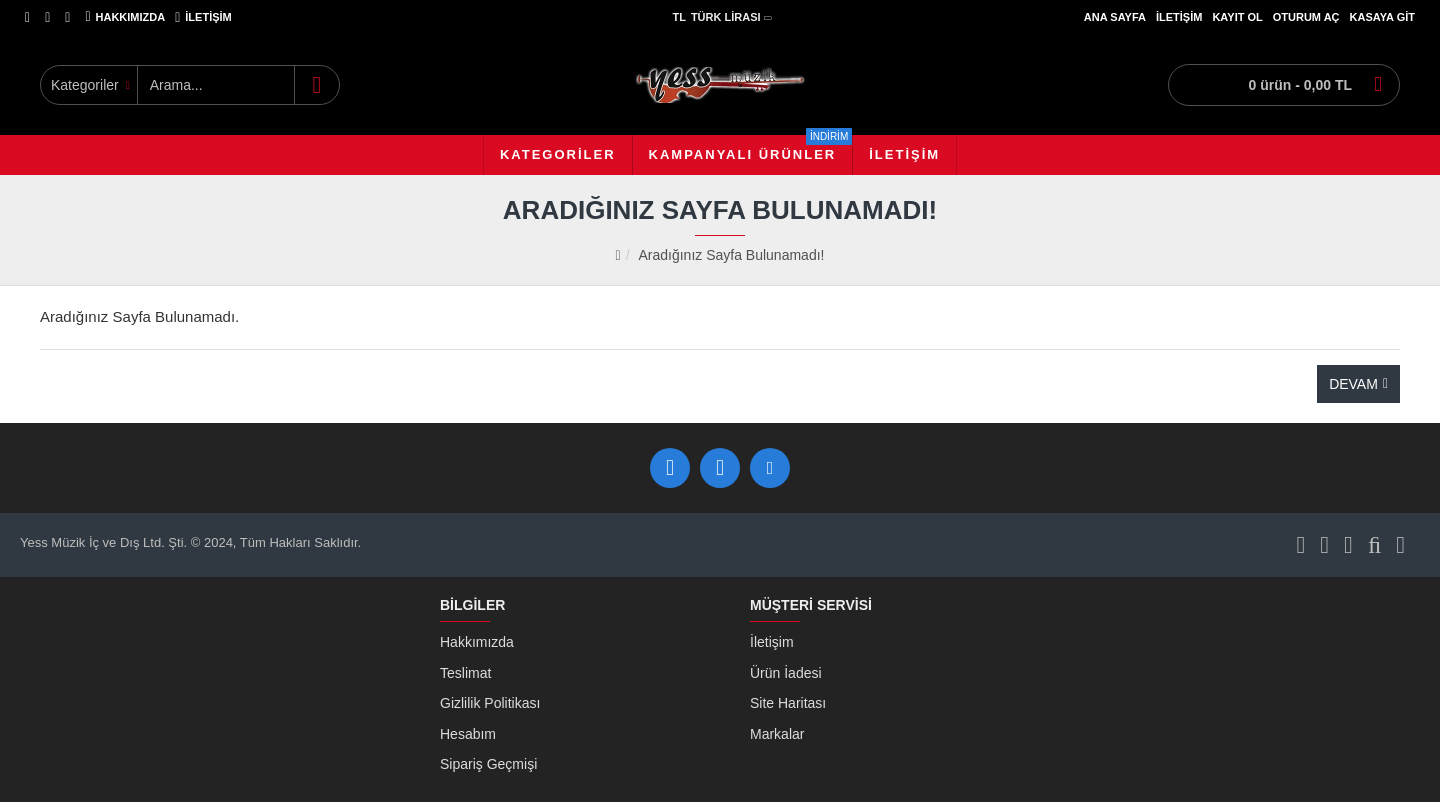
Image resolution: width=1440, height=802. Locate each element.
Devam (1353, 384)
